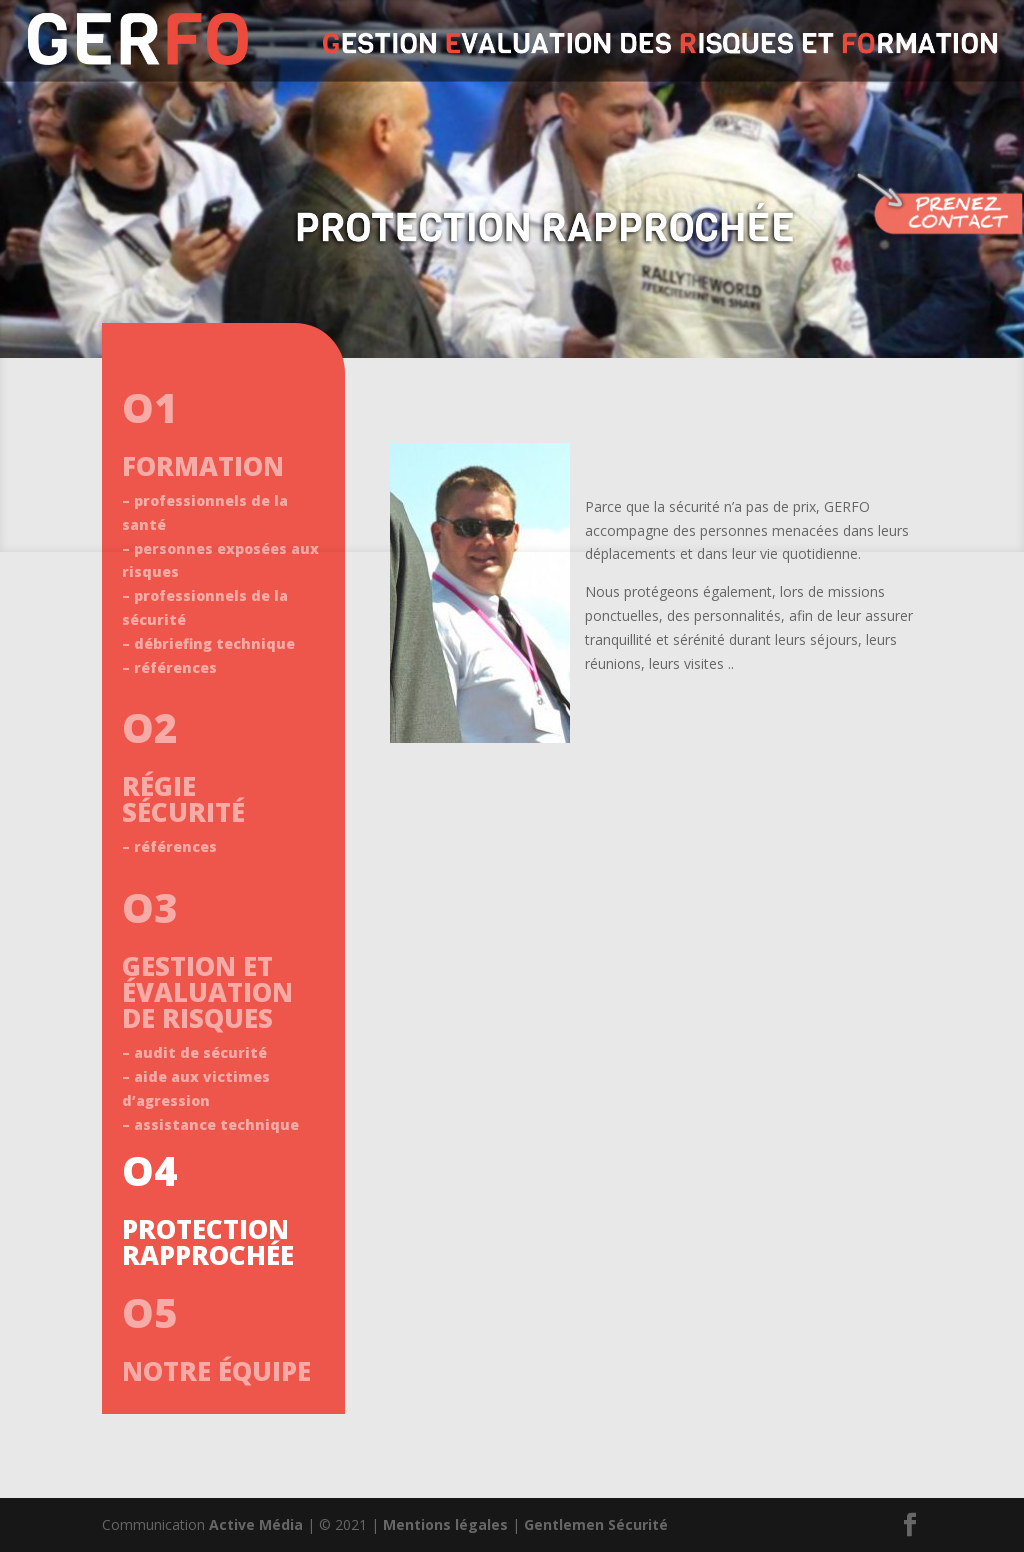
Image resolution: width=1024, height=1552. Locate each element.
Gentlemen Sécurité (596, 1524)
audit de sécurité (200, 1052)
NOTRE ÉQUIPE (216, 1371)
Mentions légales (445, 1524)
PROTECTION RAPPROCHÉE (208, 1242)
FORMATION (203, 466)
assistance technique (216, 1124)
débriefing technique (214, 643)
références (175, 667)
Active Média (256, 1524)
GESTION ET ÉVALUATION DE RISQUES (207, 992)
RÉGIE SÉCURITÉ (183, 799)
